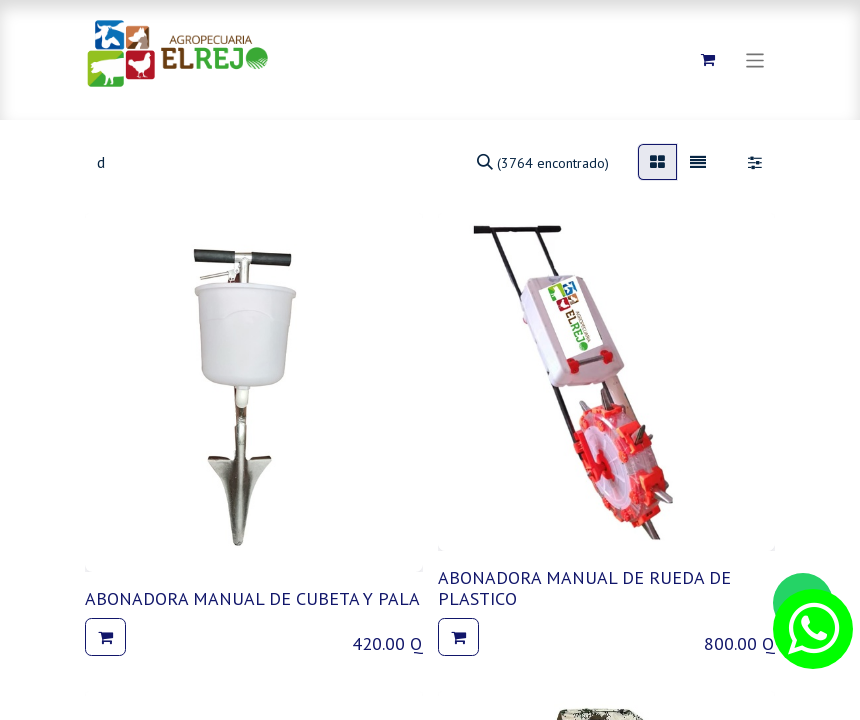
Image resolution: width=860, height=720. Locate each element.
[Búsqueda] (543, 162)
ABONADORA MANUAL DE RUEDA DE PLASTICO (584, 588)
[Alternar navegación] (755, 59)
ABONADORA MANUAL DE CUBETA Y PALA (252, 598)
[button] (105, 637)
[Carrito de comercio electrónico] (708, 60)
